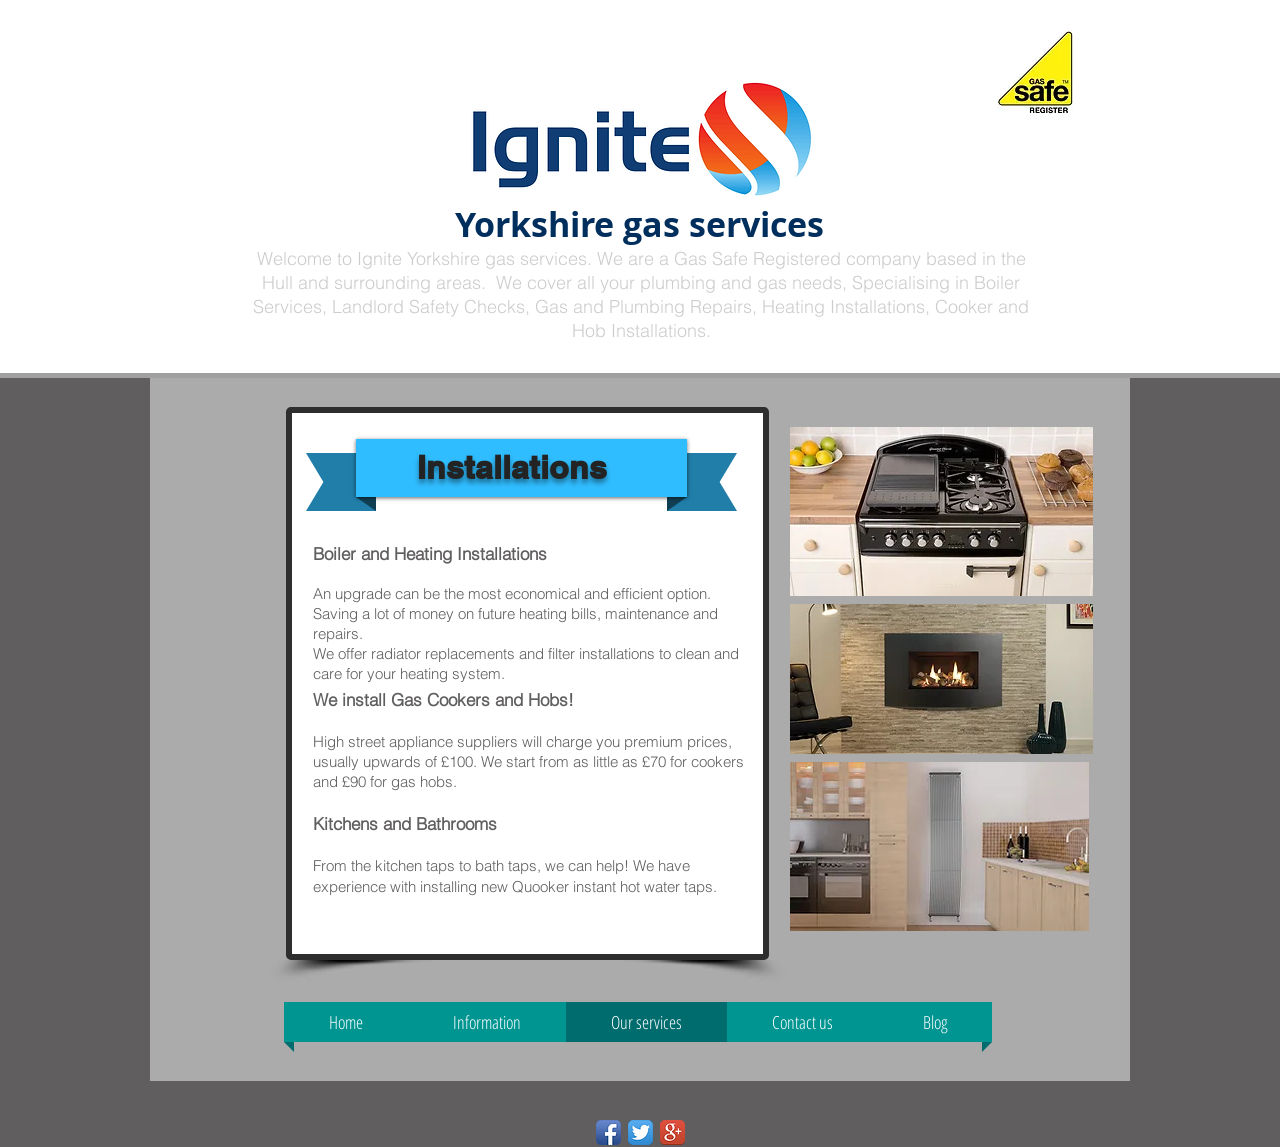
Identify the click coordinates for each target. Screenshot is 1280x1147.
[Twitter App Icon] (640, 1132)
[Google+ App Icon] (672, 1132)
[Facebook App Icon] (608, 1132)
